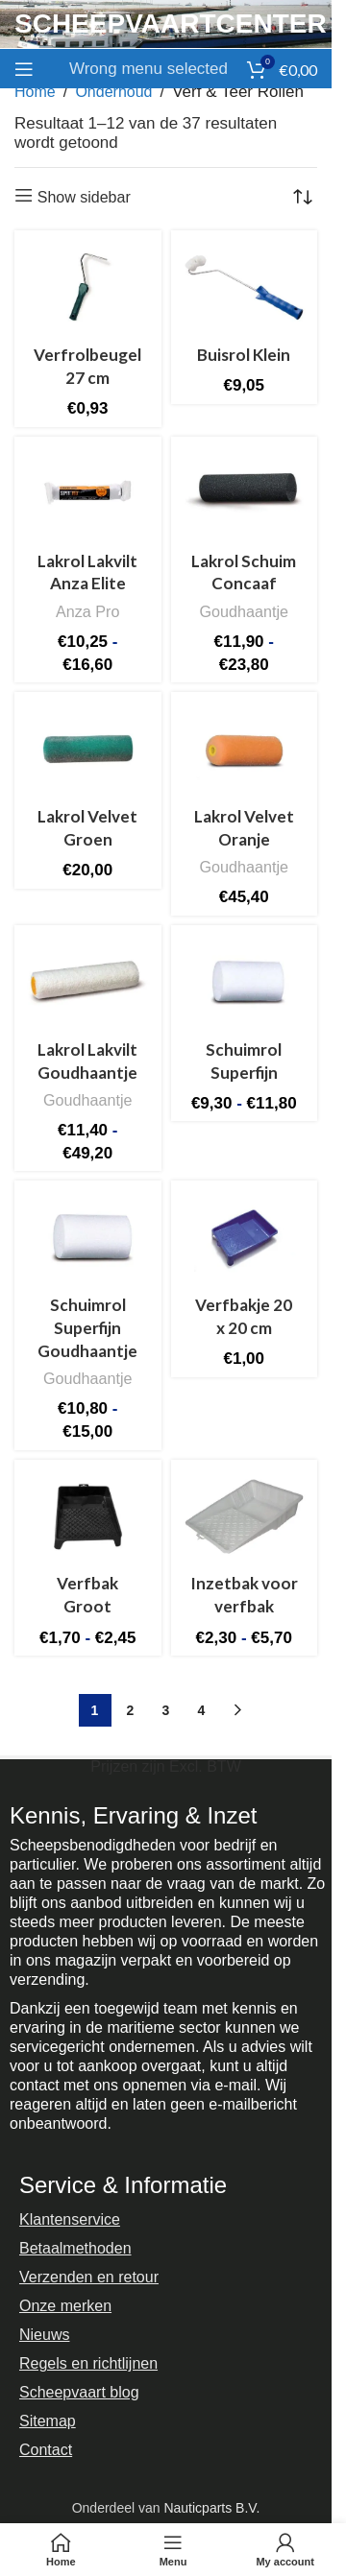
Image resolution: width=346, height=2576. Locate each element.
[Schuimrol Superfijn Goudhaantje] (88, 1237)
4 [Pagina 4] (202, 1710)
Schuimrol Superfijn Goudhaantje (87, 1328)
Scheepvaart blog (79, 2392)
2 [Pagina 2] (131, 1710)
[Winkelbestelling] (302, 196)
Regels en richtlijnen (88, 2363)
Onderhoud (113, 91)
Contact (45, 2450)
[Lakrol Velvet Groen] (88, 749)
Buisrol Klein (243, 355)
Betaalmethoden (75, 2248)
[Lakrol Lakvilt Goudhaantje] (88, 982)
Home (35, 91)
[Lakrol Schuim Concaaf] (245, 493)
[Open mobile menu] (24, 69)
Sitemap (47, 2421)
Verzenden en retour (89, 2277)
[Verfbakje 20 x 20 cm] (245, 1237)
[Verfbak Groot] (88, 1516)
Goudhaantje (244, 611)
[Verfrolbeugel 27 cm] (88, 287)
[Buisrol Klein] (245, 287)
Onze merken (65, 2306)
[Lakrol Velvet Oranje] (245, 749)
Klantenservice (69, 2219)
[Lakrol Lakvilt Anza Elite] (88, 493)
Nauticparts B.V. (211, 2508)
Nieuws (44, 2334)
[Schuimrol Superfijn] (245, 982)
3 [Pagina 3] (166, 1710)
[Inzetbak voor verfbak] (245, 1516)
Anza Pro (87, 611)
